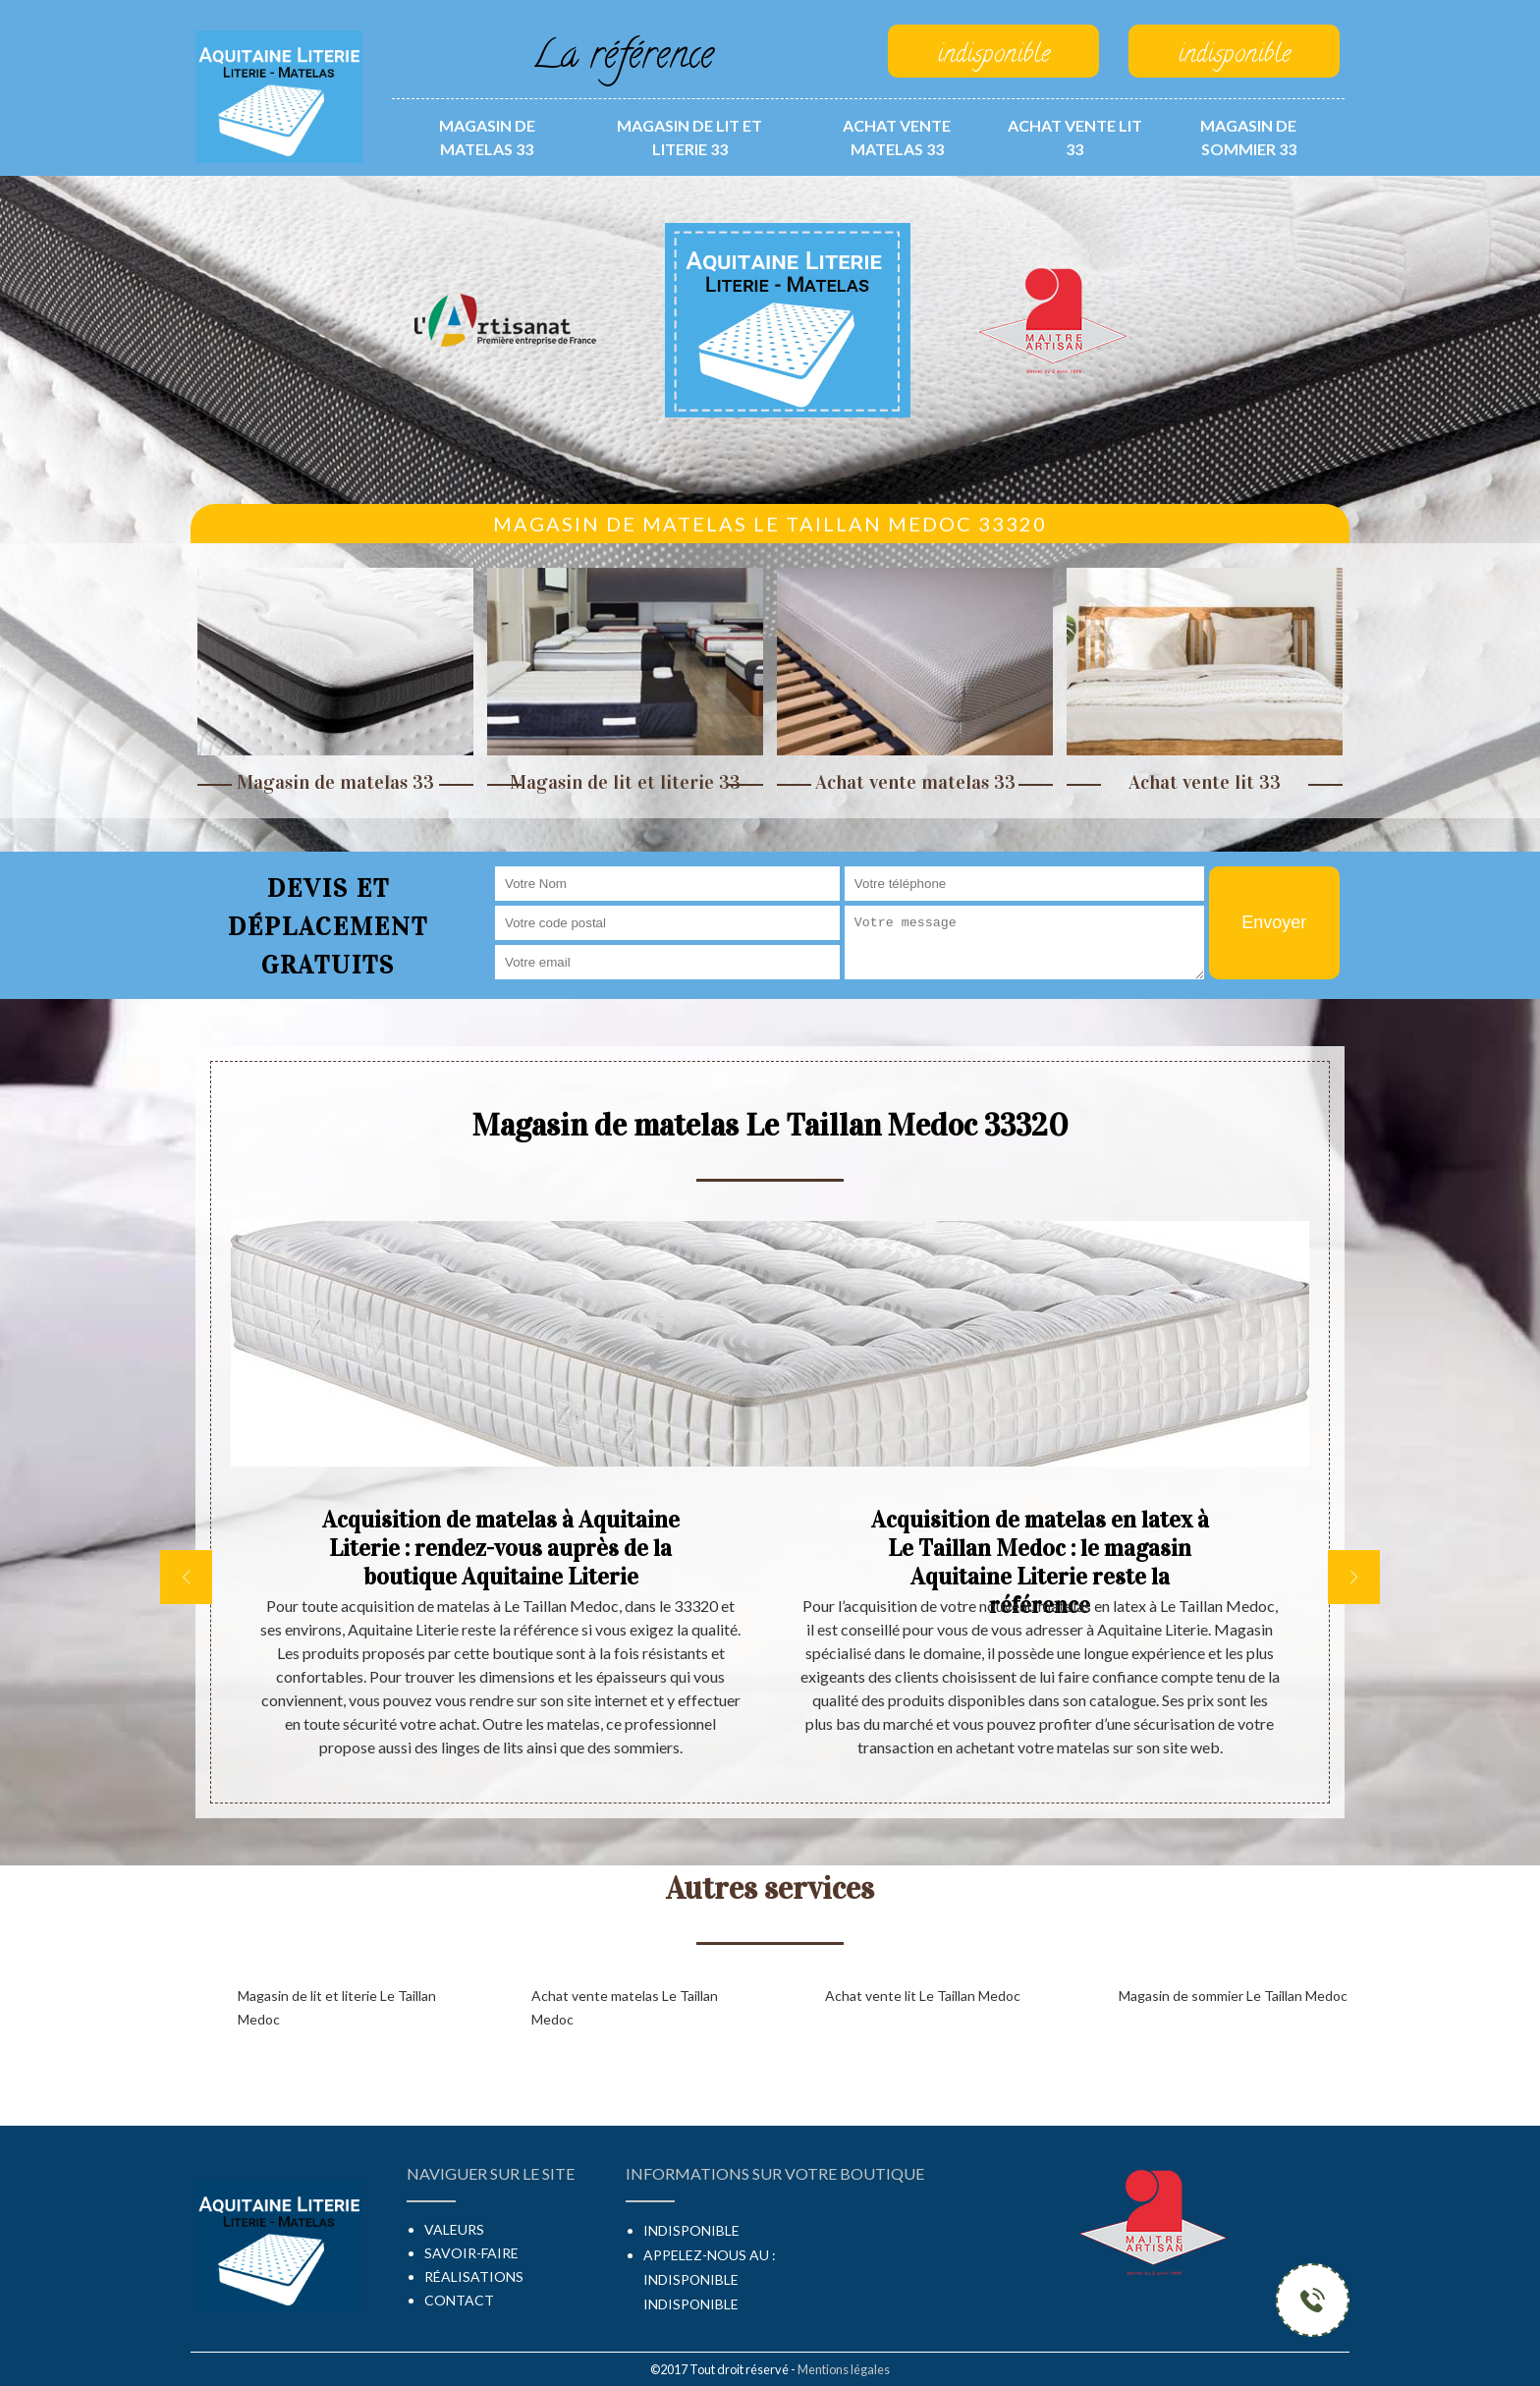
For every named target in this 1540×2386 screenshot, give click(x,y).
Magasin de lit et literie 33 (689, 137)
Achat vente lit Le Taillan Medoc (922, 1995)
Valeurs (454, 2229)
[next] (1354, 1577)
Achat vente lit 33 (1075, 137)
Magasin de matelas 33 (487, 137)
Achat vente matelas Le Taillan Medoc (624, 2007)
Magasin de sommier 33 (1248, 137)
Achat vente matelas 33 (897, 137)
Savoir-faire (471, 2253)
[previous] (186, 1577)
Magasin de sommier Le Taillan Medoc (1233, 1995)
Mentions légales (844, 2369)
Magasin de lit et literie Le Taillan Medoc (337, 2007)
